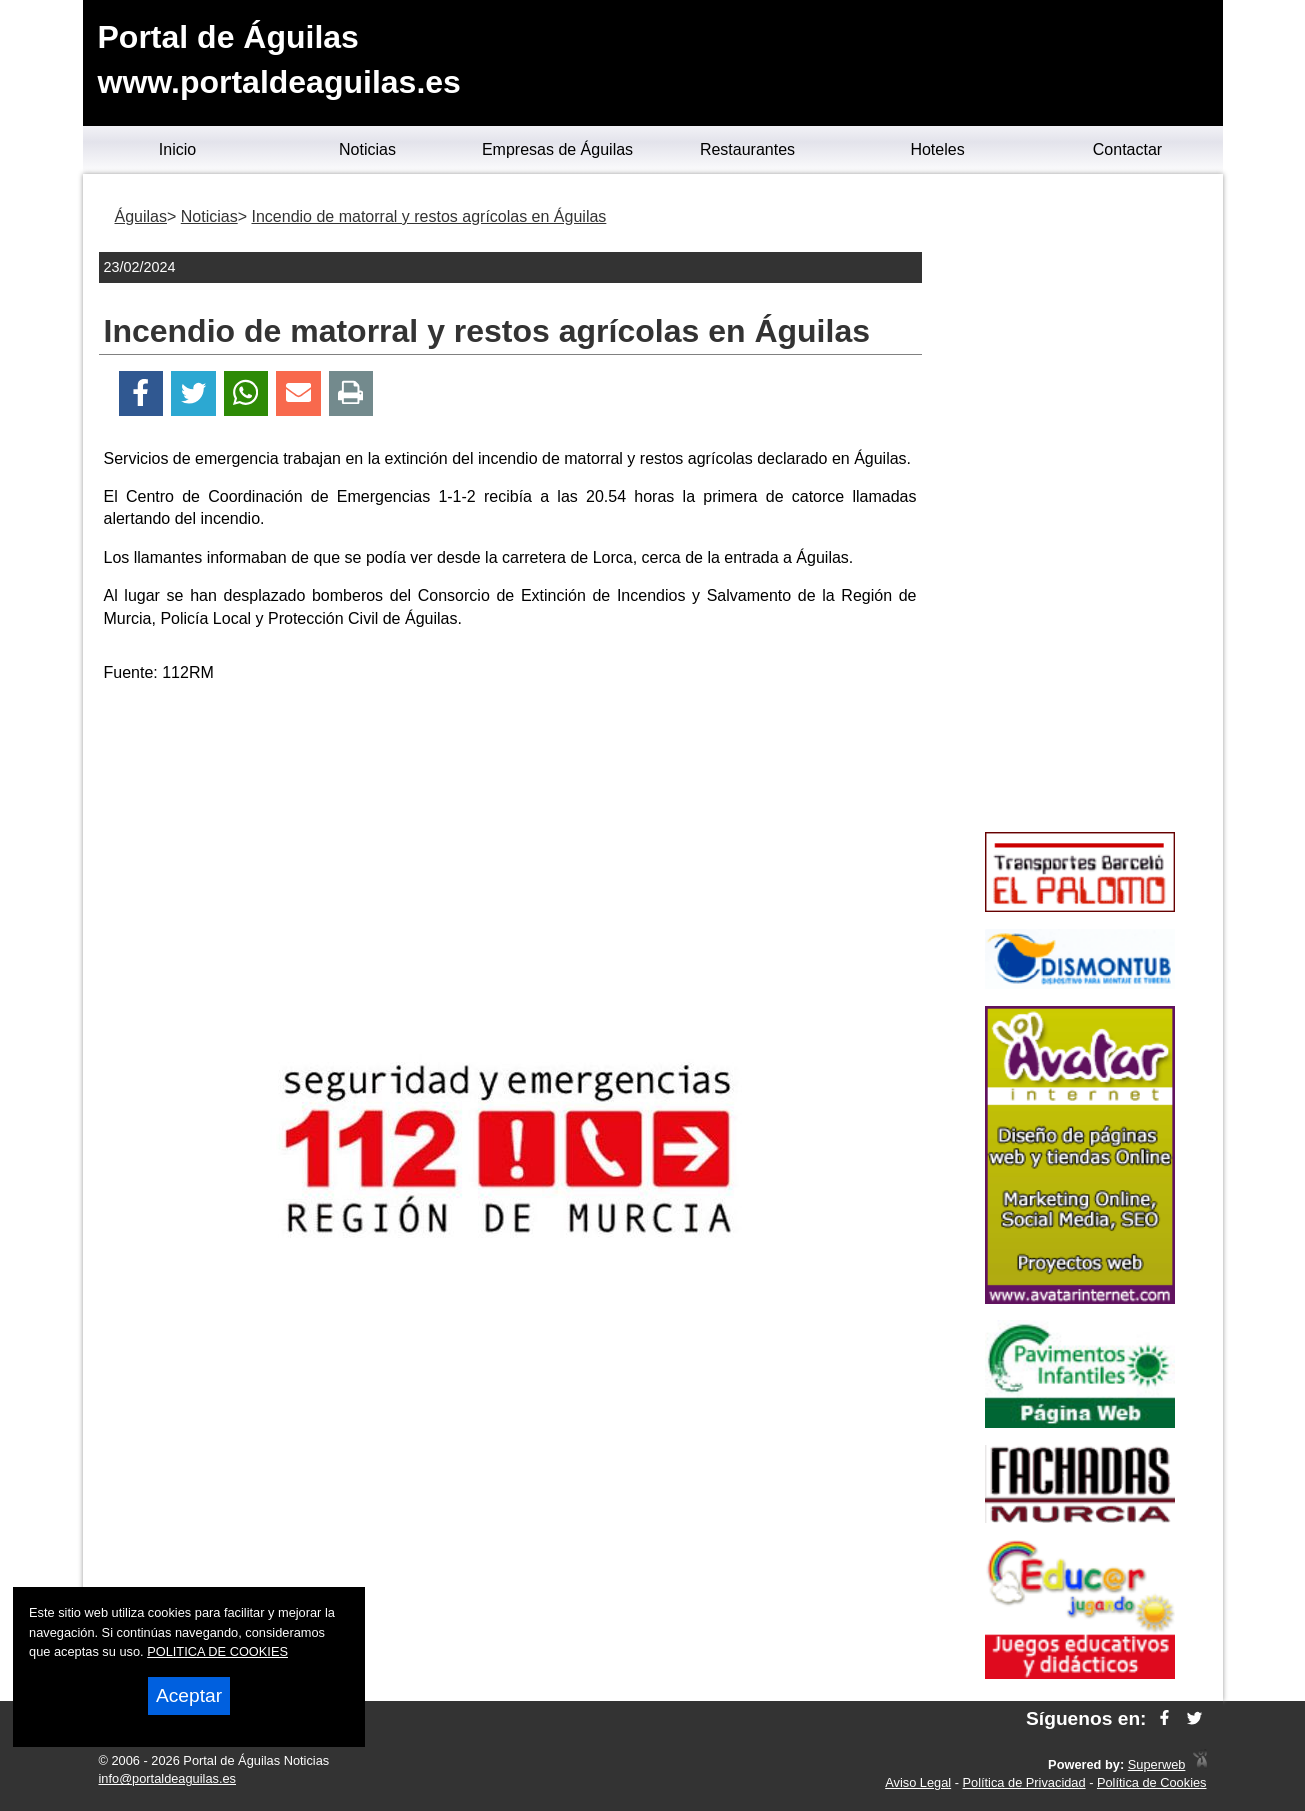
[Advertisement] (510, 840)
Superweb (1157, 1764)
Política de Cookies (1152, 1782)
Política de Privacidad (1024, 1782)
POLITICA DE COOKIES (217, 1651)
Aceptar (189, 1695)
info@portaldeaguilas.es (168, 1778)
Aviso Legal (918, 1782)
